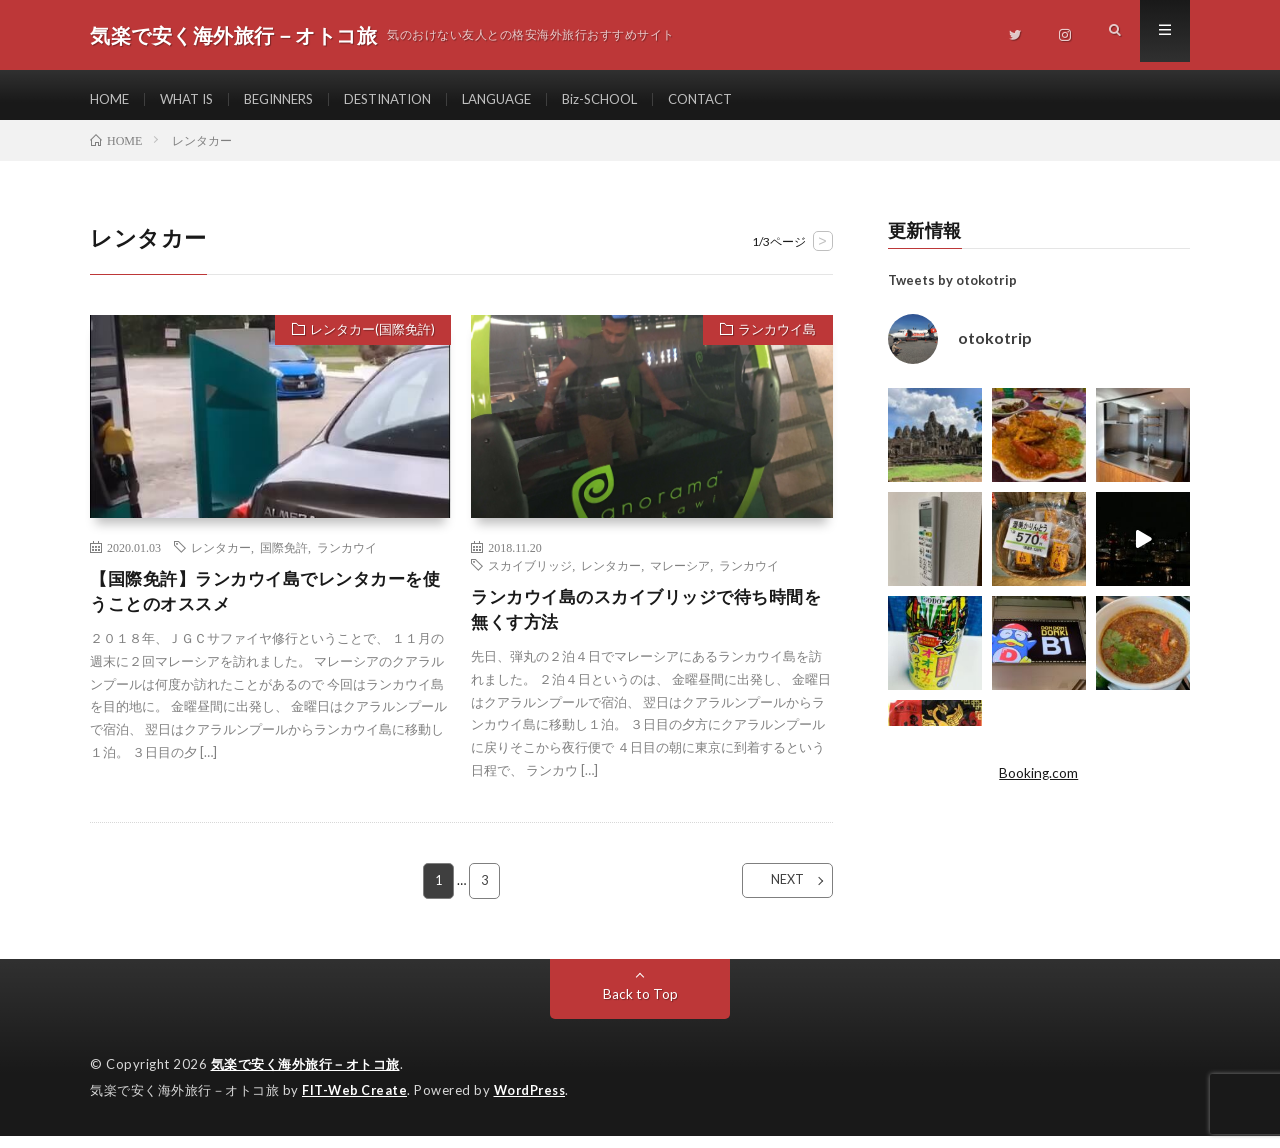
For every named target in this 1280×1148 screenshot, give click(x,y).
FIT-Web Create (356, 1103)
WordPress (535, 1103)
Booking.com (1039, 782)
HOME (111, 99)
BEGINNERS (292, 99)
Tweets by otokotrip (952, 290)
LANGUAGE (528, 99)
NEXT (775, 894)
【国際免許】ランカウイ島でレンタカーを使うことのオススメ (266, 602)
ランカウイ (347, 557)
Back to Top (640, 1007)
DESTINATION (410, 99)
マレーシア (680, 575)
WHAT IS (192, 99)
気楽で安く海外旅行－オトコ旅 (305, 1078)
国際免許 (284, 557)
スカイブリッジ (530, 575)
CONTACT (746, 99)
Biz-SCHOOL (639, 99)
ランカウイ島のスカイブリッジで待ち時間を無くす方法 (647, 620)
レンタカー (221, 557)
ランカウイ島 (774, 342)
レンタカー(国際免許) (368, 342)
